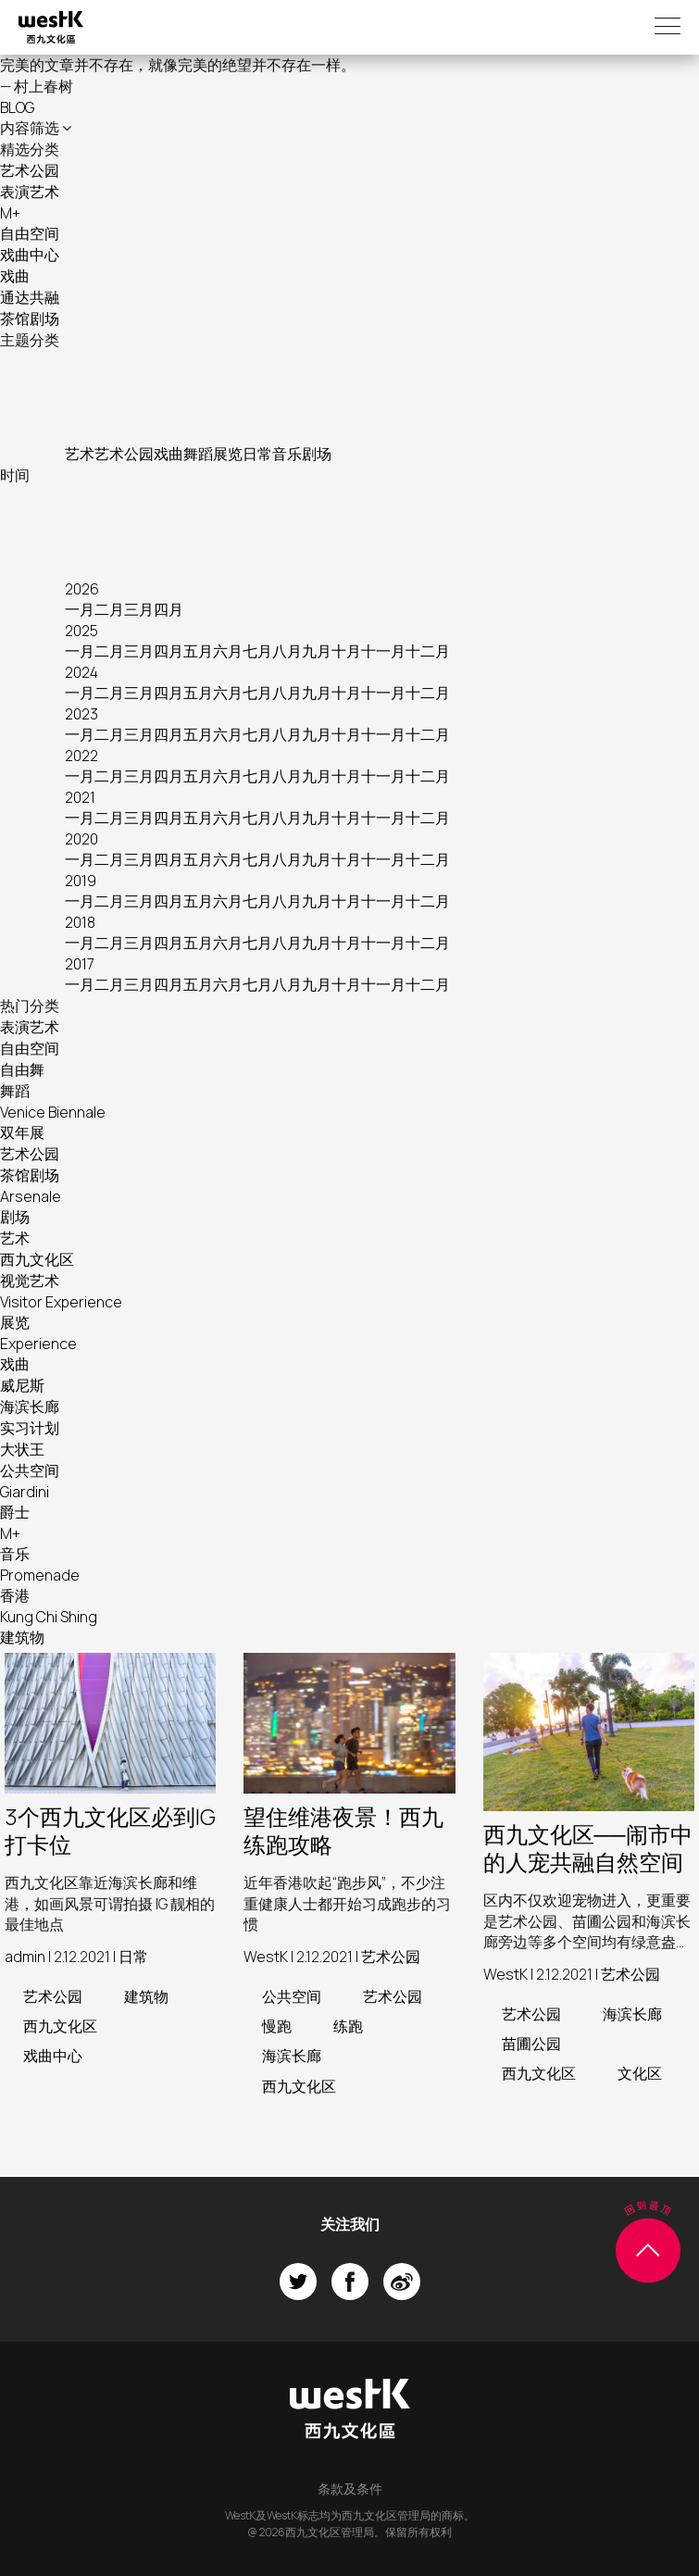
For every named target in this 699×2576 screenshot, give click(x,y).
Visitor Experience (61, 1302)
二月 (109, 609)
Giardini (24, 1492)
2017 (79, 964)
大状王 (22, 1449)
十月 (346, 651)
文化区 (640, 2073)
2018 (80, 922)
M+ (10, 213)
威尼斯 (22, 1385)
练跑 (348, 2026)
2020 (81, 839)
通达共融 (29, 297)
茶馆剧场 (29, 318)
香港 (15, 1595)
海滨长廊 (29, 1406)
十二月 (428, 651)
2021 (80, 797)
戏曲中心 (29, 254)
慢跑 (277, 2026)
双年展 (22, 1132)
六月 (228, 651)
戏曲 (15, 276)
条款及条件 (350, 2488)
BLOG (17, 107)
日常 (257, 454)
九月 (316, 651)
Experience (38, 1343)
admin (25, 1956)
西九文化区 (37, 1259)
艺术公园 (29, 170)
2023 (81, 714)
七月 (257, 651)
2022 (81, 755)
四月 (168, 609)
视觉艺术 (29, 1280)
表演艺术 (29, 191)
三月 (139, 609)
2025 (81, 630)
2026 (82, 589)
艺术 (79, 454)
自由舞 (22, 1069)
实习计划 (29, 1428)
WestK (265, 1956)
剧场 (316, 454)
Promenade (40, 1575)
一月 (79, 609)
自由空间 (29, 233)
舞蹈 (198, 454)
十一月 (383, 651)
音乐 (287, 454)
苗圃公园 (531, 2043)
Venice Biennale (53, 1112)
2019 (80, 880)
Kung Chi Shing (48, 1617)
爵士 (15, 1512)
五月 (198, 651)
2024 (81, 672)
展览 (228, 454)
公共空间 (29, 1470)
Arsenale (30, 1196)
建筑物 (22, 1637)
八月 (287, 651)
